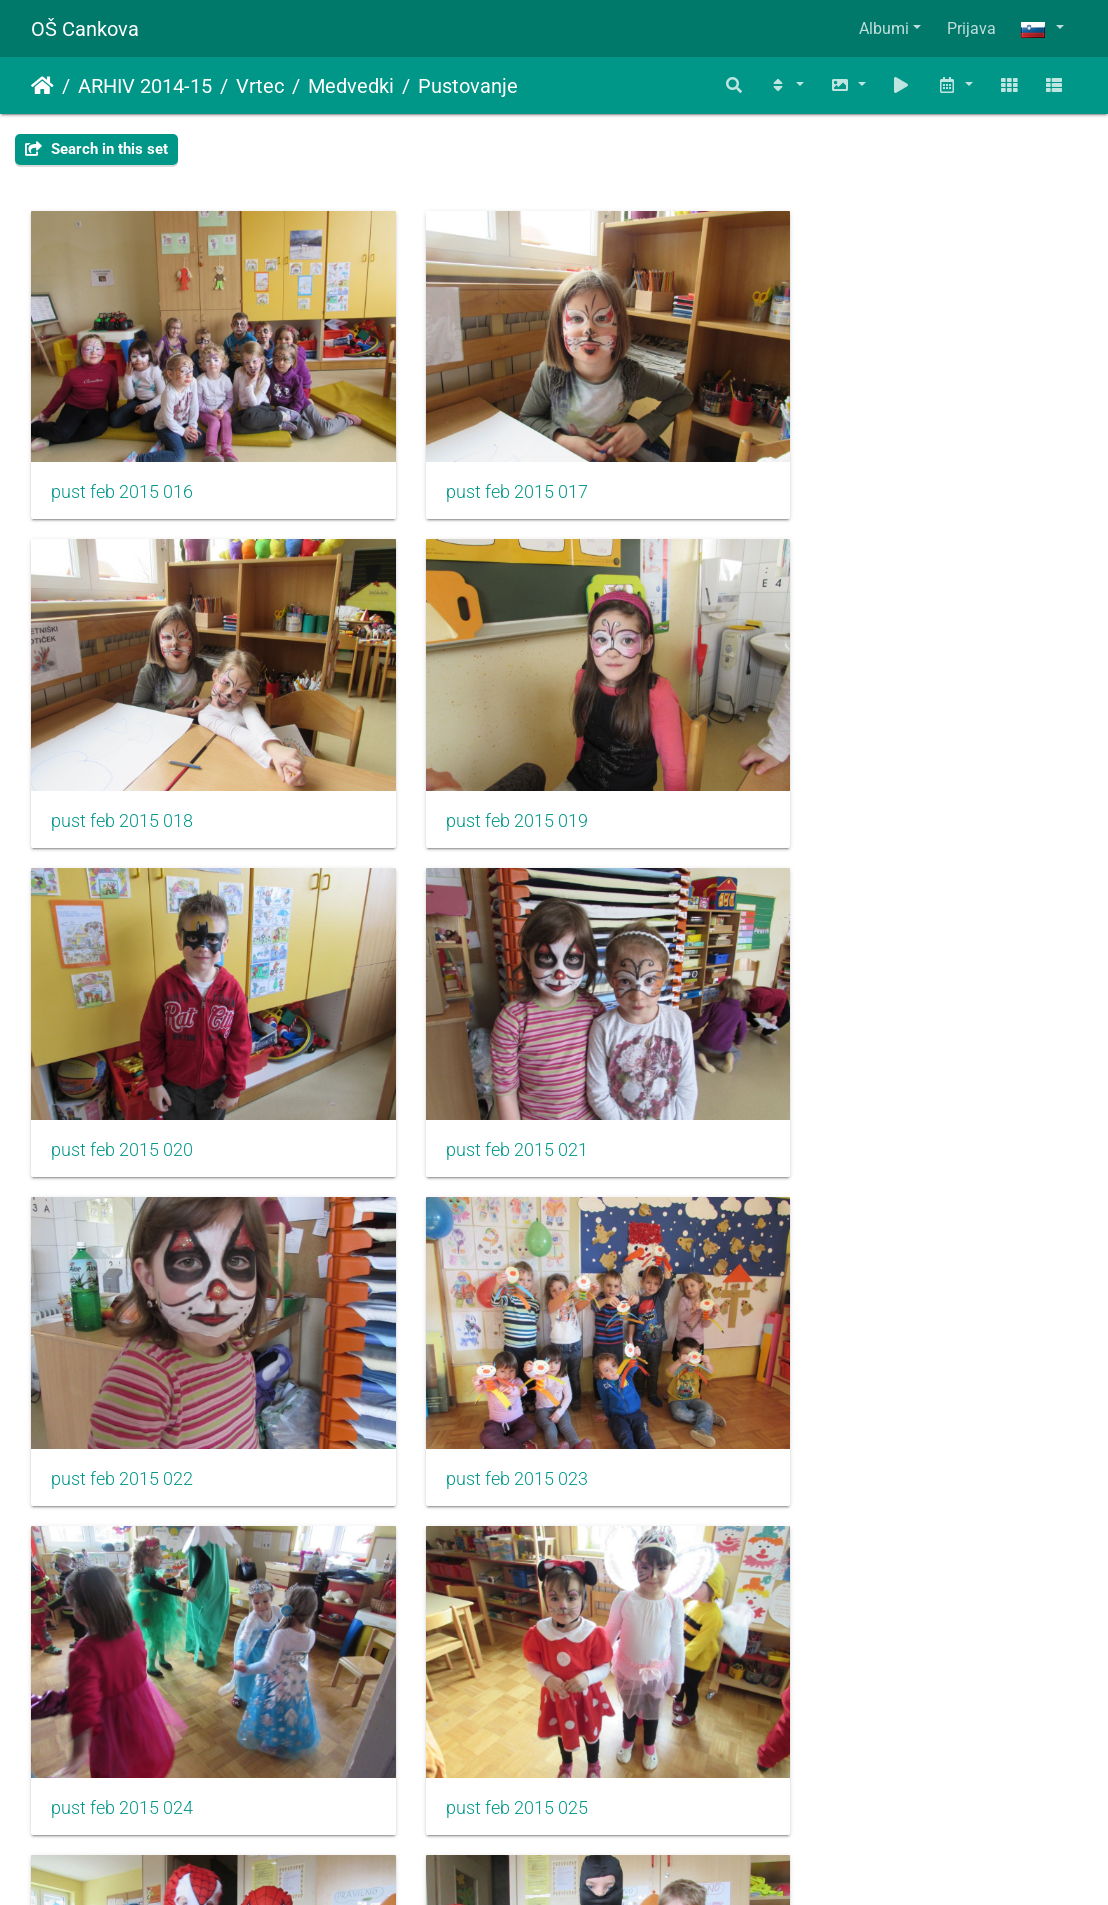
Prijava (971, 28)
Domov (42, 86)
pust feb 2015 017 (481, 467)
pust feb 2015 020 (481, 771)
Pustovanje (468, 86)
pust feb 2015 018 (839, 467)
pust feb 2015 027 (839, 1379)
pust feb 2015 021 (839, 771)
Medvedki (351, 86)
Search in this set (96, 149)
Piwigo (594, 1862)
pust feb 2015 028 (122, 1683)
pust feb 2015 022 (122, 1075)
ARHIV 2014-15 (145, 86)
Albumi (884, 28)
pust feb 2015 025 (122, 1379)
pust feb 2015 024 (839, 1075)
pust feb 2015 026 (481, 1379)
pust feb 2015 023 (481, 1075)
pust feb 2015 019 (122, 771)
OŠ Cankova (85, 29)
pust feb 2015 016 (122, 467)
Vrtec (260, 86)
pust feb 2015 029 (481, 1683)
